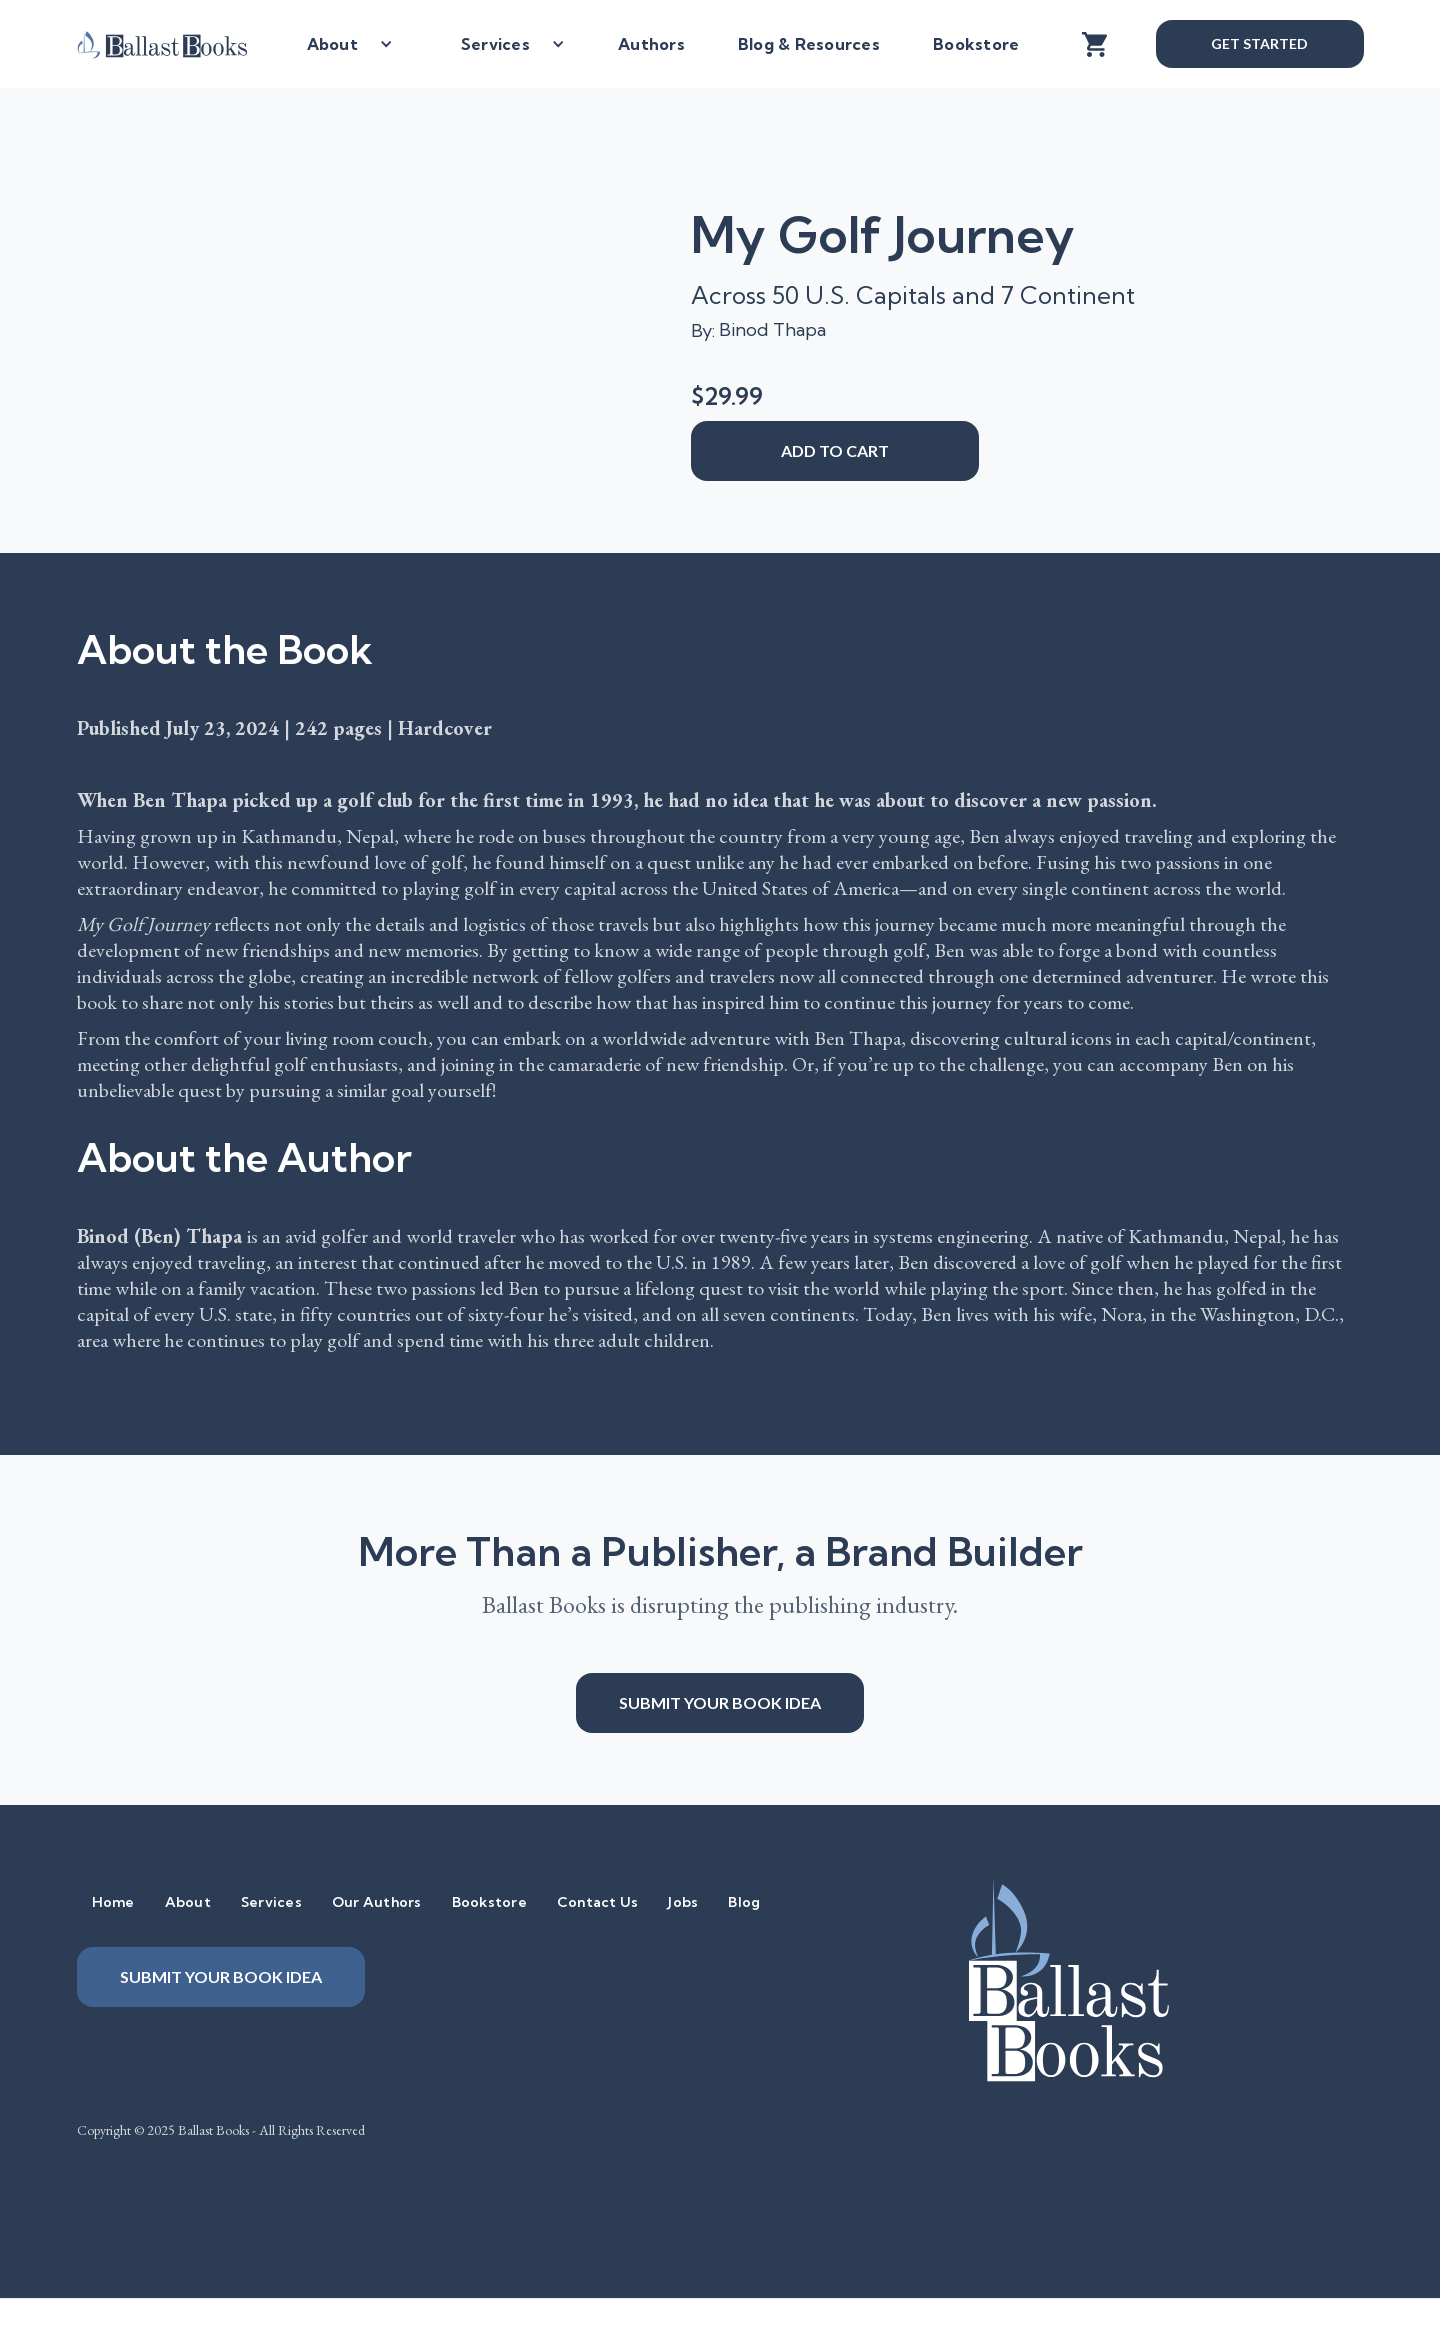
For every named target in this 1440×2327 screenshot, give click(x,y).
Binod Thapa (772, 329)
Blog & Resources (809, 44)
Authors (651, 44)
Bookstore (976, 44)
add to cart (835, 450)
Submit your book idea (720, 1702)
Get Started (1259, 43)
